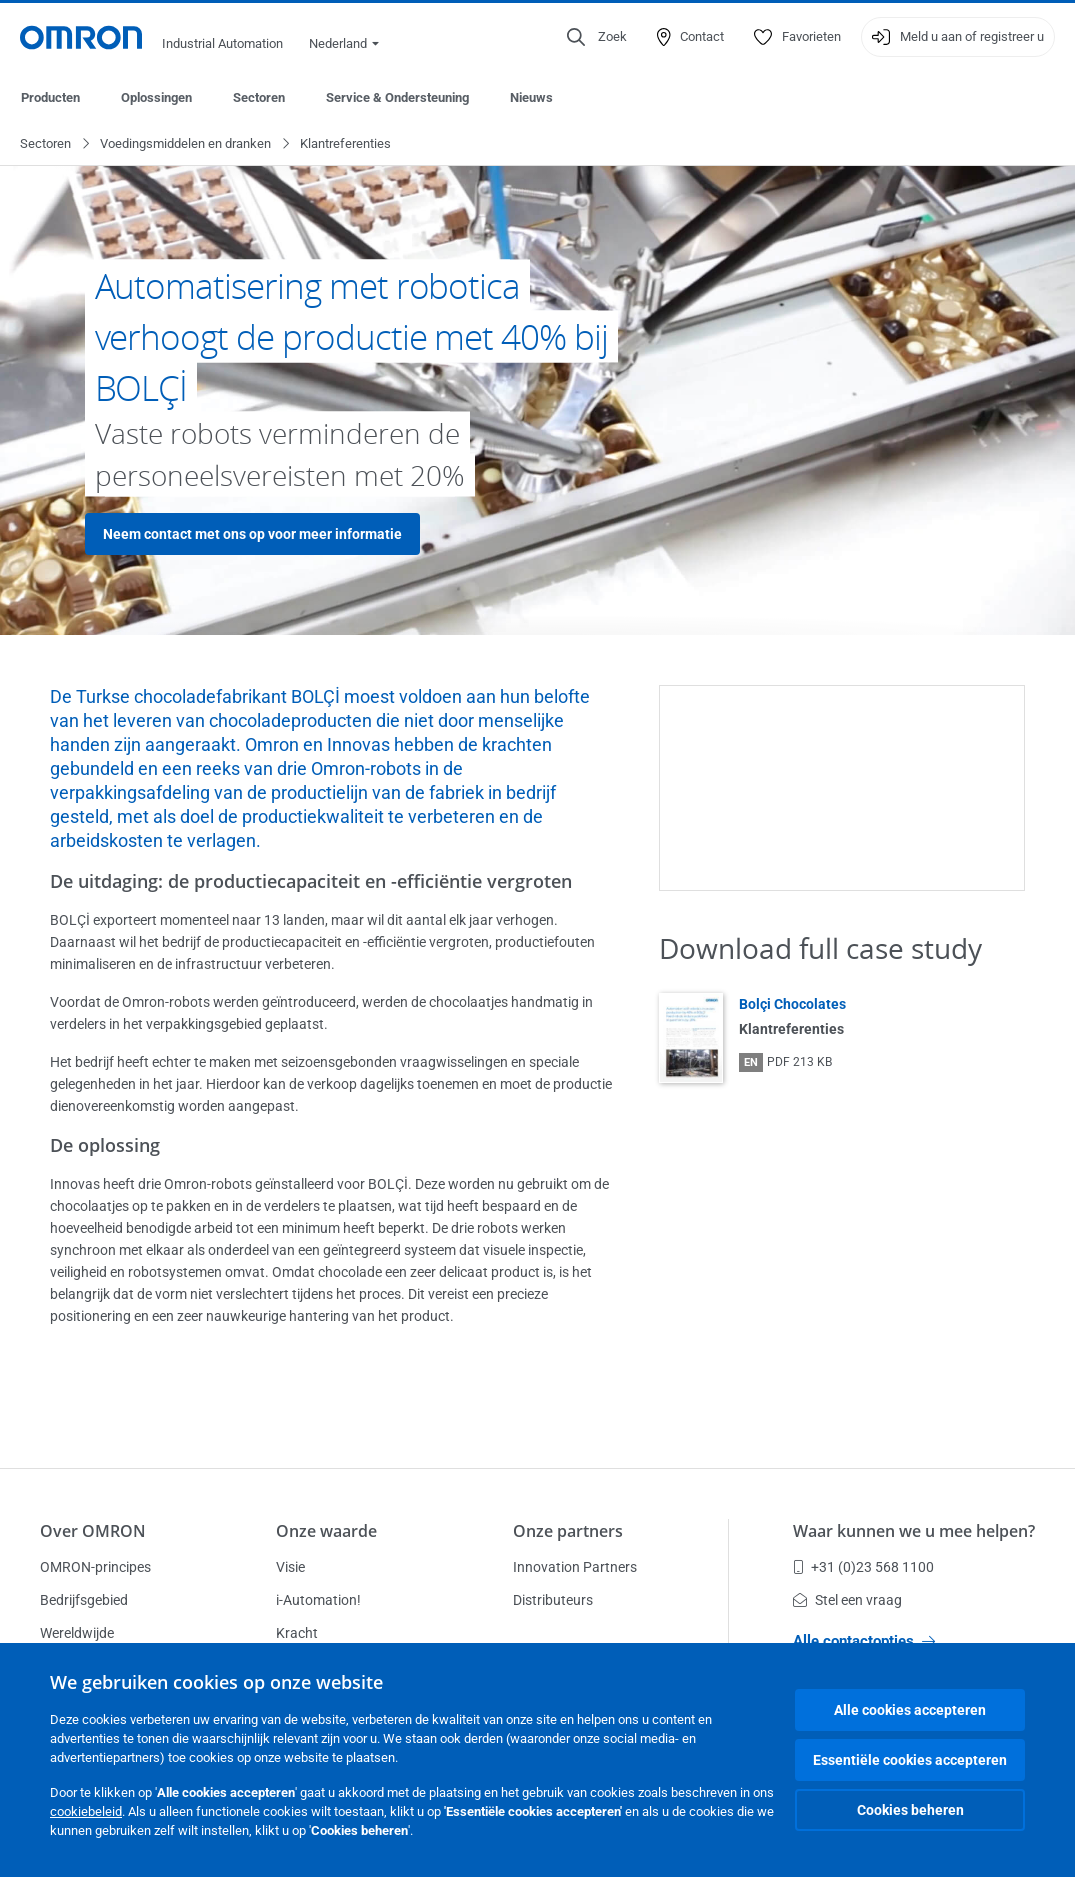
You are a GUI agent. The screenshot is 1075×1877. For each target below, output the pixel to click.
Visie (290, 1567)
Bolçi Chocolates (792, 1005)
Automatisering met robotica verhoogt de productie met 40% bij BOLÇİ (351, 337)
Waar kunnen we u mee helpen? (914, 1531)
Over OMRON (93, 1531)
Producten (50, 97)
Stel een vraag (847, 1600)
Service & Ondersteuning (397, 97)
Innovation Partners (575, 1567)
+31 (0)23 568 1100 (863, 1567)
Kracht (297, 1633)
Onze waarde (326, 1531)
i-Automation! (318, 1600)
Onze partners (568, 1531)
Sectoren (259, 97)
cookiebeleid (86, 1811)
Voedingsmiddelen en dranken (185, 144)
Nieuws (531, 97)
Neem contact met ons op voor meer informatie (252, 535)
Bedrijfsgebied (84, 1600)
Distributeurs (553, 1600)
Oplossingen (156, 97)
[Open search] (597, 37)
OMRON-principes (95, 1567)
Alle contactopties (864, 1641)
